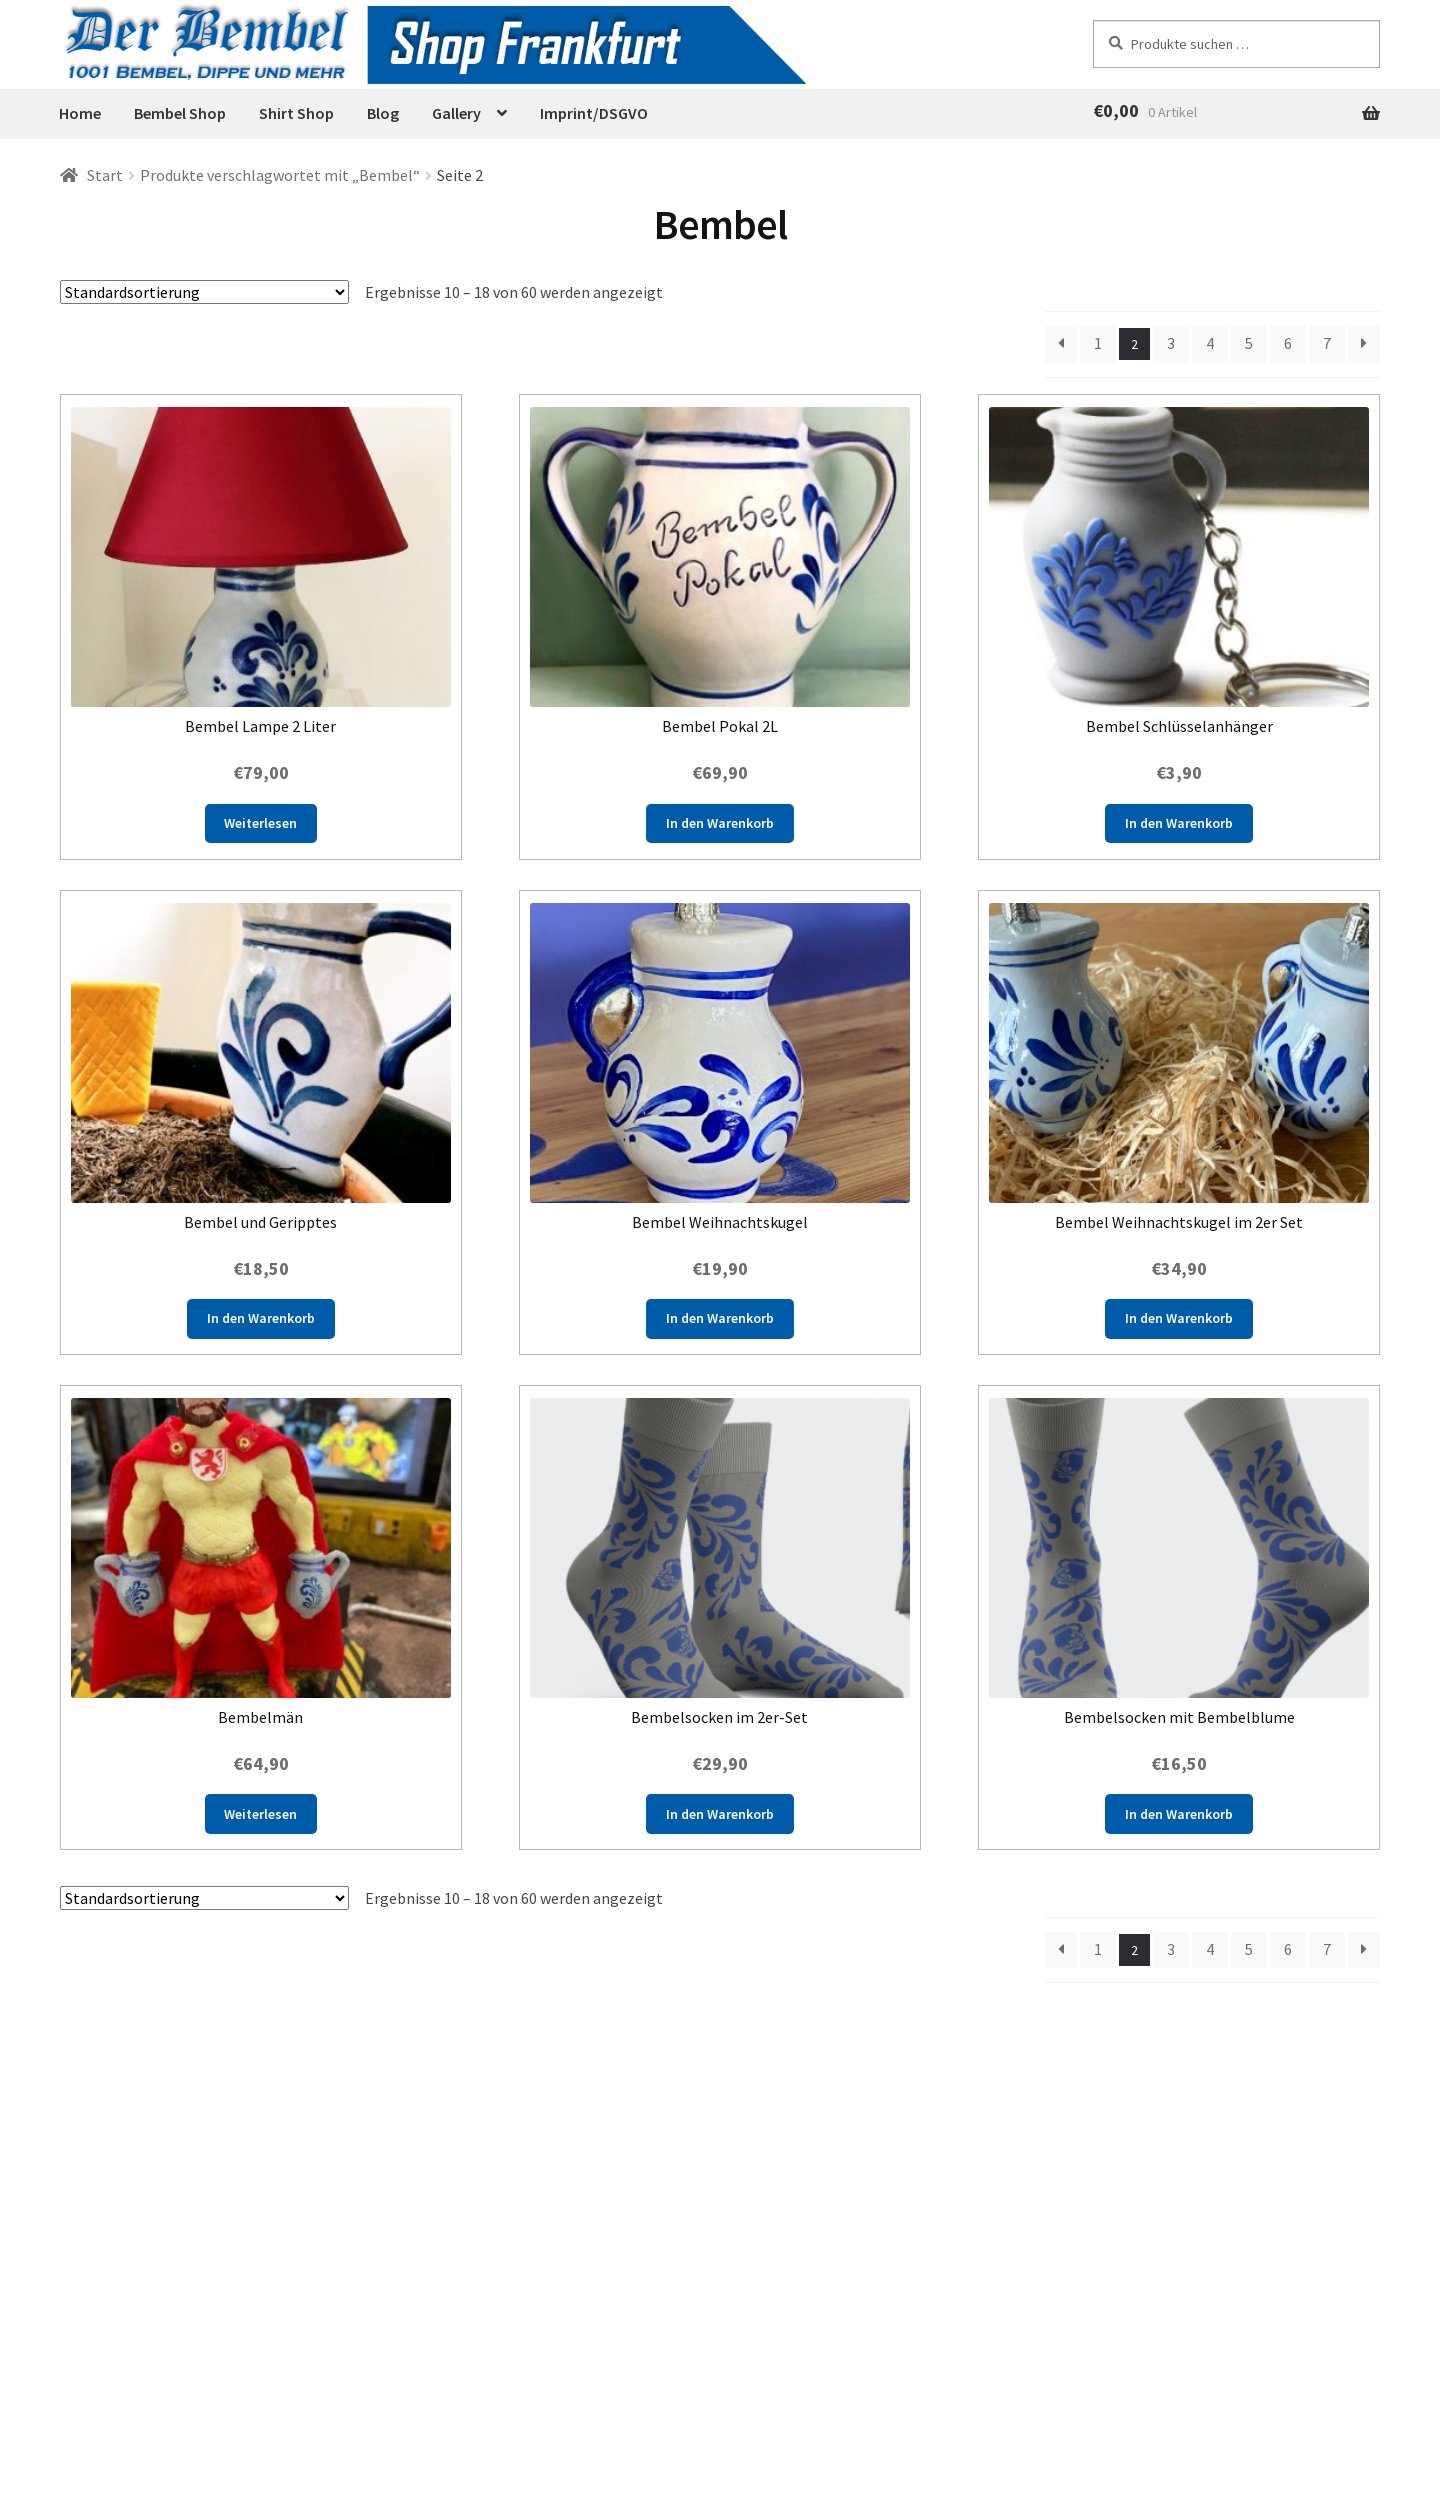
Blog (383, 113)
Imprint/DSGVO (594, 113)
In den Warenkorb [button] (720, 823)
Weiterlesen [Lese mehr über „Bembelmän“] (260, 1814)
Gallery (456, 113)
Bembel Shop (180, 113)
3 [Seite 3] (1171, 343)
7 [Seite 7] (1327, 343)
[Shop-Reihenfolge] (204, 292)
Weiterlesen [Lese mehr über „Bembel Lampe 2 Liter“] (260, 823)
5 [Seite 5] (1249, 343)
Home (80, 113)
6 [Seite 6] (1288, 343)
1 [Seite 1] (1098, 343)
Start (105, 175)
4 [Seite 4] (1210, 343)
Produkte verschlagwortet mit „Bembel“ (280, 175)
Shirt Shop (296, 113)
